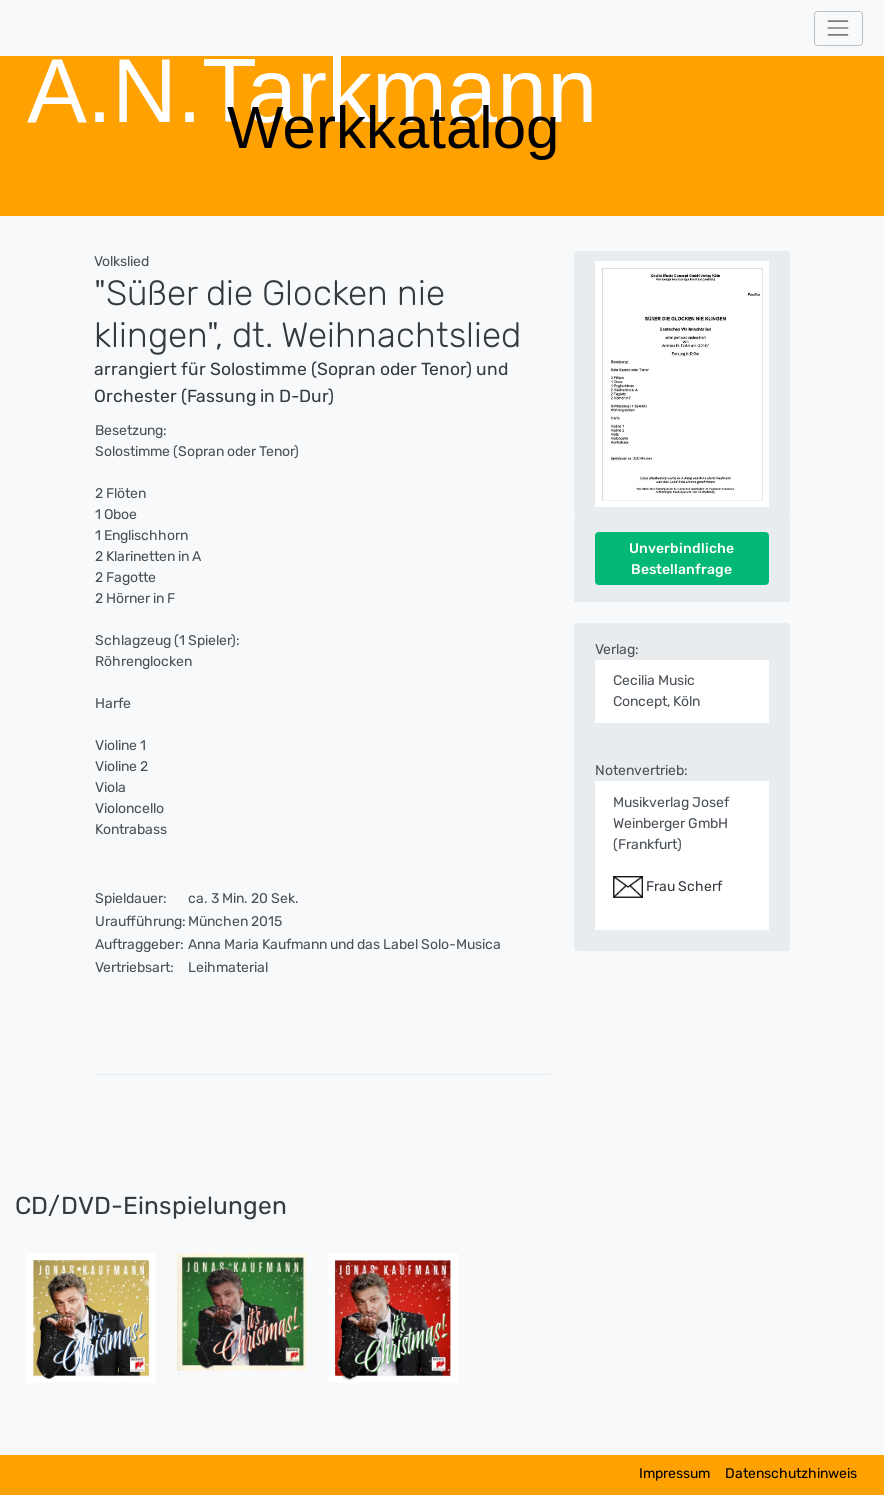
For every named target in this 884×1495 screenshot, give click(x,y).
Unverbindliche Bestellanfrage (681, 559)
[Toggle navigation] (838, 28)
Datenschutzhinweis (791, 1473)
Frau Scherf (667, 886)
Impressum (674, 1473)
